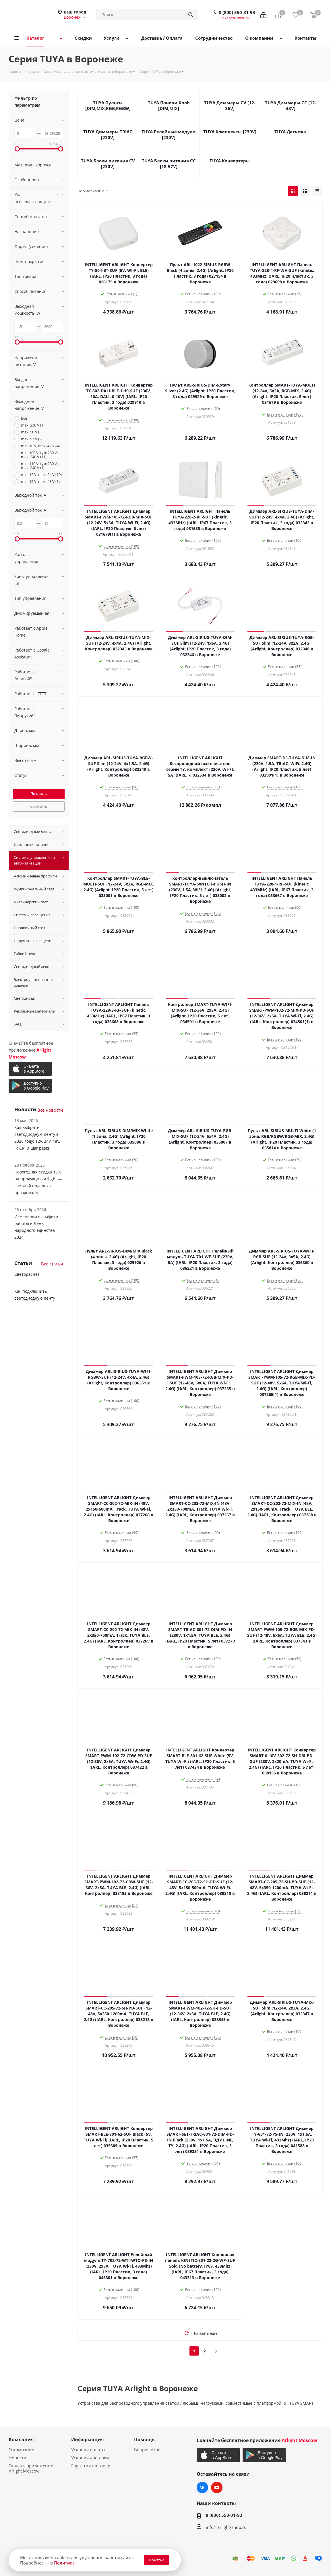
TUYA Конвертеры (230, 161)
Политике (64, 2563)
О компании (22, 2449)
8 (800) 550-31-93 (237, 12)
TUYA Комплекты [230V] (229, 132)
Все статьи (52, 1264)
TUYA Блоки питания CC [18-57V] (169, 163)
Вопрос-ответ (148, 2449)
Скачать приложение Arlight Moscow (31, 2468)
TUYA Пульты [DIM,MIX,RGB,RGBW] (108, 105)
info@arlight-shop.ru (226, 2527)
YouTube (216, 2487)
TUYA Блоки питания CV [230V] (108, 163)
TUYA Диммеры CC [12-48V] (290, 105)
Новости (17, 2457)
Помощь (144, 2439)
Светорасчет (27, 1274)
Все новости (50, 1110)
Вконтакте (202, 2487)
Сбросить (38, 806)
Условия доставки (90, 2457)
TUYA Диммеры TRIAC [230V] (107, 134)
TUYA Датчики (290, 132)
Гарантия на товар (90, 2466)
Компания (21, 2439)
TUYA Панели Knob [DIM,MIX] (169, 105)
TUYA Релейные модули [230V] (169, 134)
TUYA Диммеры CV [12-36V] (229, 105)
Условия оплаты (88, 2449)
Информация (87, 2439)
